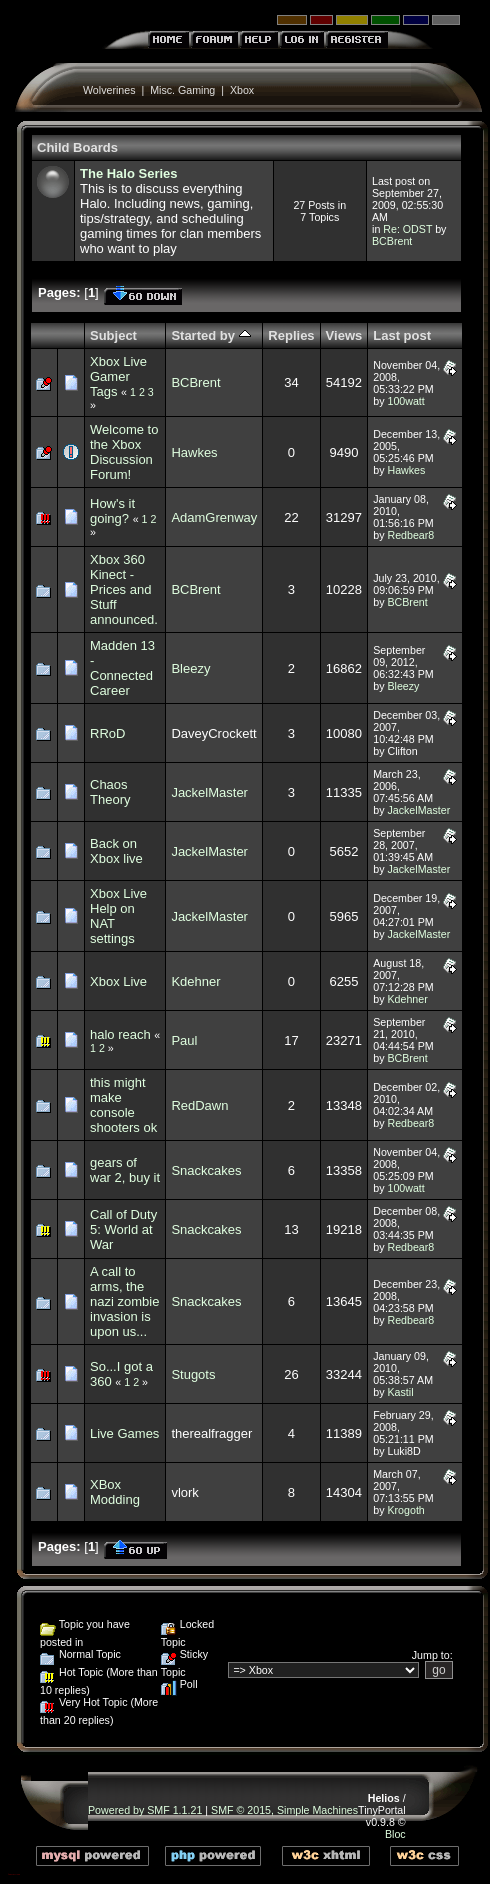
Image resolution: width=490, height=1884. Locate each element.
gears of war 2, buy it (125, 1170)
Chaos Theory (110, 792)
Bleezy (190, 668)
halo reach (120, 1034)
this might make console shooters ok (123, 1105)
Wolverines (109, 90)
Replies (291, 335)
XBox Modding (115, 1492)
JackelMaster (209, 792)
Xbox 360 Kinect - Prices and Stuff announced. (124, 589)
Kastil (400, 1392)
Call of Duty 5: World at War (123, 1229)
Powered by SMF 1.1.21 (145, 1810)
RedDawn (199, 1105)
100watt (405, 401)
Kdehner (195, 981)
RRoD (107, 733)
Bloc (395, 1834)
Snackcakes (206, 1170)
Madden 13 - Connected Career (122, 668)
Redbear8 (410, 535)
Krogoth (405, 1510)
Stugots (193, 1374)
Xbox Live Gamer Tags (118, 376)
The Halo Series (129, 173)
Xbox (242, 90)
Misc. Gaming (182, 90)
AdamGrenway (214, 517)
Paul (184, 1040)
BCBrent (392, 241)
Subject (113, 335)
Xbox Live (118, 981)
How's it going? (112, 511)
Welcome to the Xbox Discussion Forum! (124, 452)
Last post (402, 335)
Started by (210, 335)
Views (344, 335)
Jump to (431, 1655)
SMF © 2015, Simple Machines (284, 1810)
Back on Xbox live (116, 851)
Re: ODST (407, 229)
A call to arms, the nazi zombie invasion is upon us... (124, 1301)
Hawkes (194, 452)
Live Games (124, 1433)
